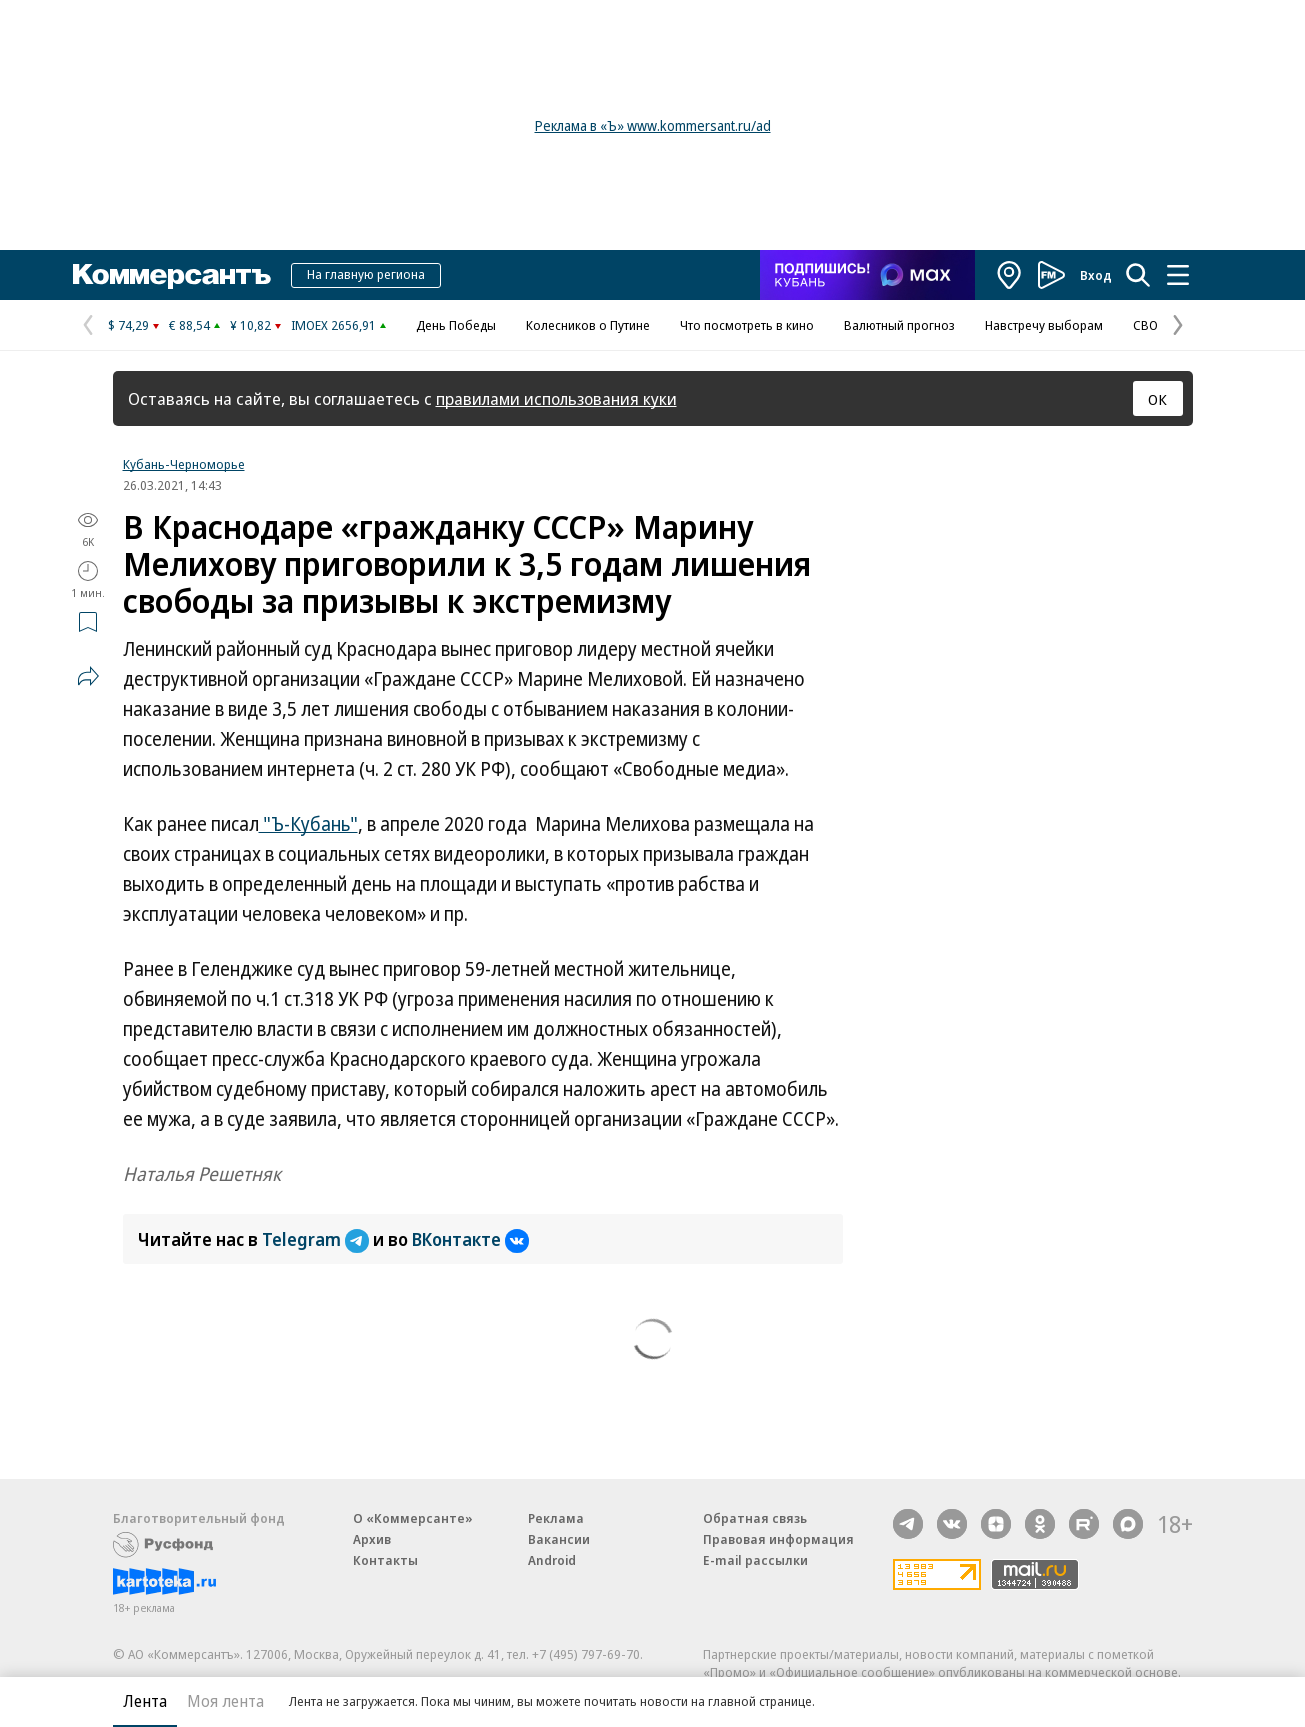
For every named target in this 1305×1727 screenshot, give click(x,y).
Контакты (385, 1560)
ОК (1157, 399)
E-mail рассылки (755, 1560)
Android (552, 1560)
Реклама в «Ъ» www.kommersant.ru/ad (653, 125)
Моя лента (225, 1701)
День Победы (456, 325)
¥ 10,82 (250, 325)
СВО (1145, 325)
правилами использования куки (556, 398)
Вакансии (559, 1539)
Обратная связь (755, 1518)
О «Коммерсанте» (413, 1518)
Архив (372, 1539)
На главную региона (366, 274)
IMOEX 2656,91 (333, 325)
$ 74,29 (128, 325)
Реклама (556, 1518)
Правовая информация (778, 1539)
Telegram (317, 1239)
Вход (1096, 275)
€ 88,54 (189, 325)
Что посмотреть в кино (747, 325)
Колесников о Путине (588, 325)
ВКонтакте (470, 1239)
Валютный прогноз (899, 325)
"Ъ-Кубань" (308, 824)
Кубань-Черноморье (184, 464)
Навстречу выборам (1044, 325)
